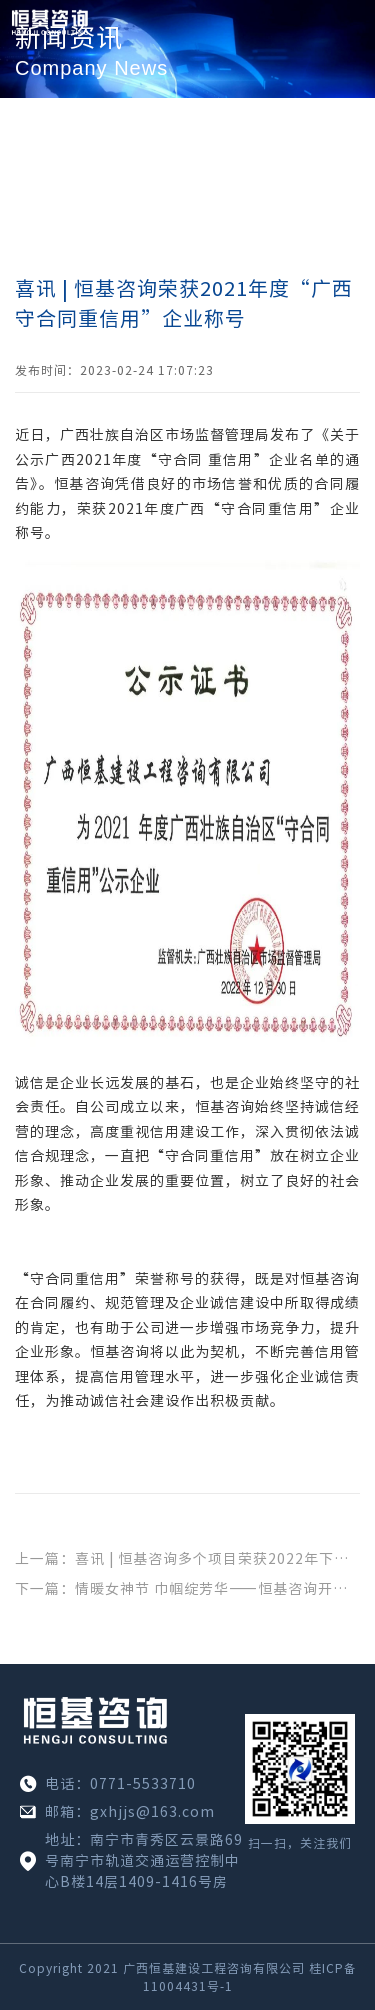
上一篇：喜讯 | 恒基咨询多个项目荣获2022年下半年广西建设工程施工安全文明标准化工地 (187, 1559)
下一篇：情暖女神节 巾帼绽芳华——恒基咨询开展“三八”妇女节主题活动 (187, 1589)
